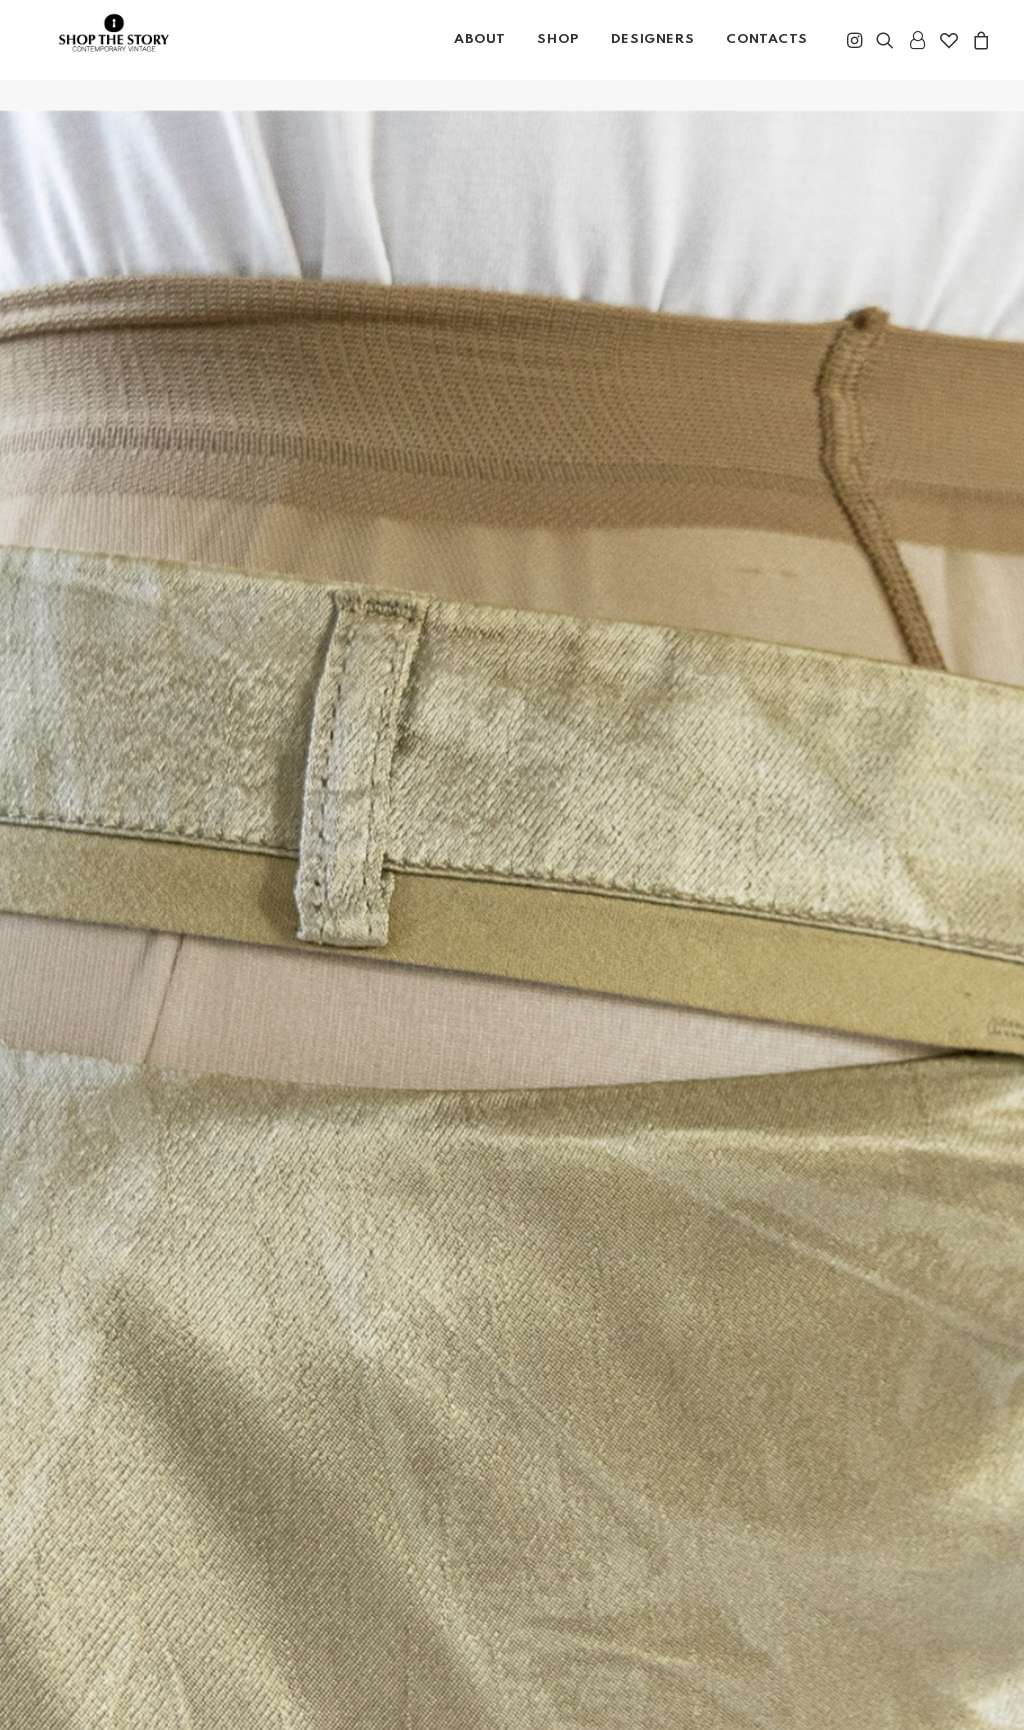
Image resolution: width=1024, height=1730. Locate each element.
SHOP (557, 54)
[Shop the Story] (133, 60)
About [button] (479, 54)
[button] (856, 55)
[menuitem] (479, 55)
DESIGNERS (652, 54)
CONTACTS (767, 54)
